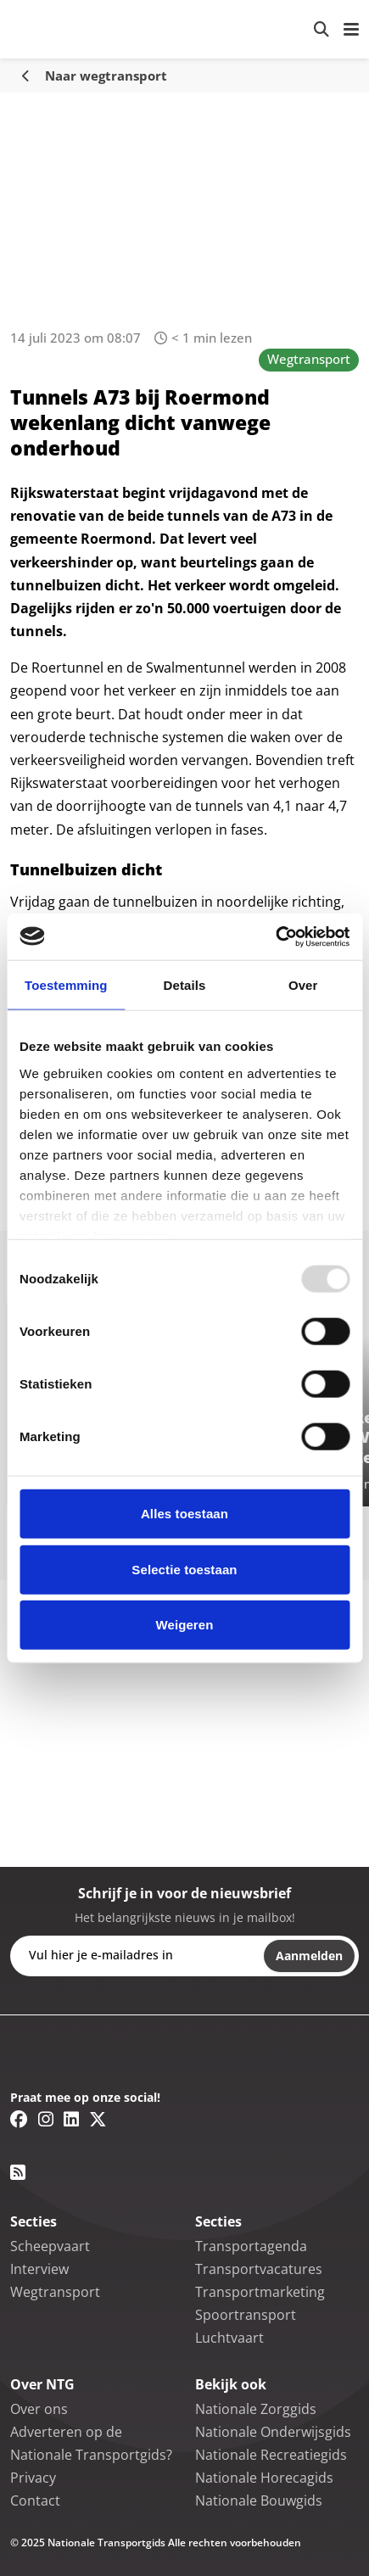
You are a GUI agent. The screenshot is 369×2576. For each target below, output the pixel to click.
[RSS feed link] (17, 2172)
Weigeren (184, 1625)
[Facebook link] (19, 2119)
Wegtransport (308, 358)
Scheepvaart (50, 2246)
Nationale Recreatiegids (271, 2454)
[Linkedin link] (71, 2119)
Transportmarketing (260, 2292)
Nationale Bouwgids (258, 2500)
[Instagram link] (45, 2119)
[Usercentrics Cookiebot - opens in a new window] (275, 936)
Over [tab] (303, 985)
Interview (39, 2269)
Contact (35, 2500)
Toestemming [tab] (66, 985)
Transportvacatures (258, 2269)
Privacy (33, 2477)
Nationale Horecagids (264, 2477)
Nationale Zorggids (255, 2409)
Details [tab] (185, 985)
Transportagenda (251, 2246)
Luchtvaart (229, 2337)
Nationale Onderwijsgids (273, 2431)
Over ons (39, 2409)
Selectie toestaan (184, 1569)
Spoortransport (245, 2314)
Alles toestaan (184, 1513)
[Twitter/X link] (98, 2119)
